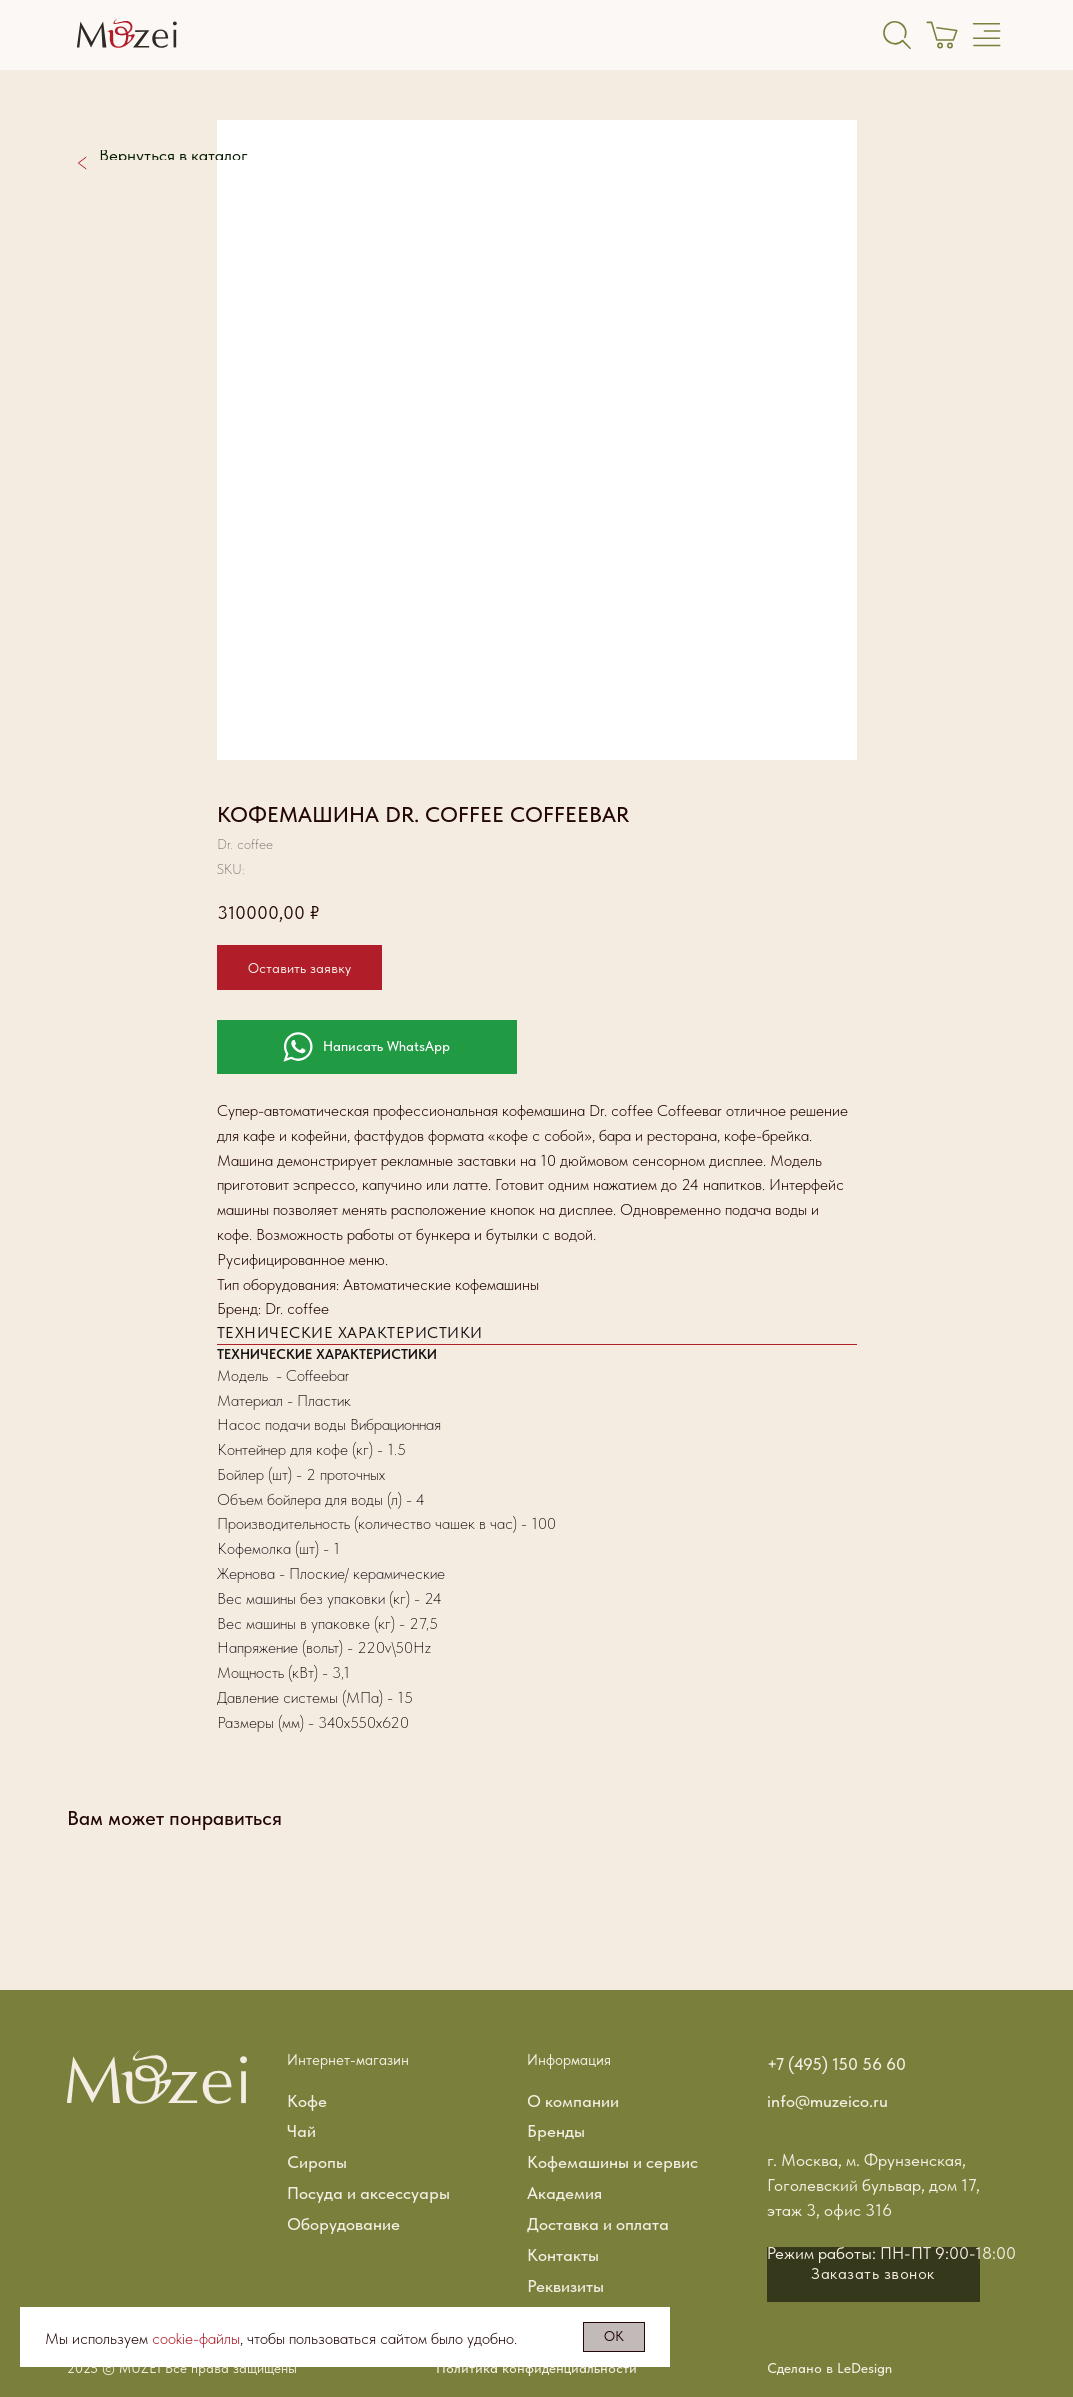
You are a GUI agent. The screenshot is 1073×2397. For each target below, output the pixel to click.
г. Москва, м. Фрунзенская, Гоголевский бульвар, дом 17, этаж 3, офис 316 (873, 2185)
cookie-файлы (196, 2338)
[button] (873, 2274)
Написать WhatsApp (386, 1046)
